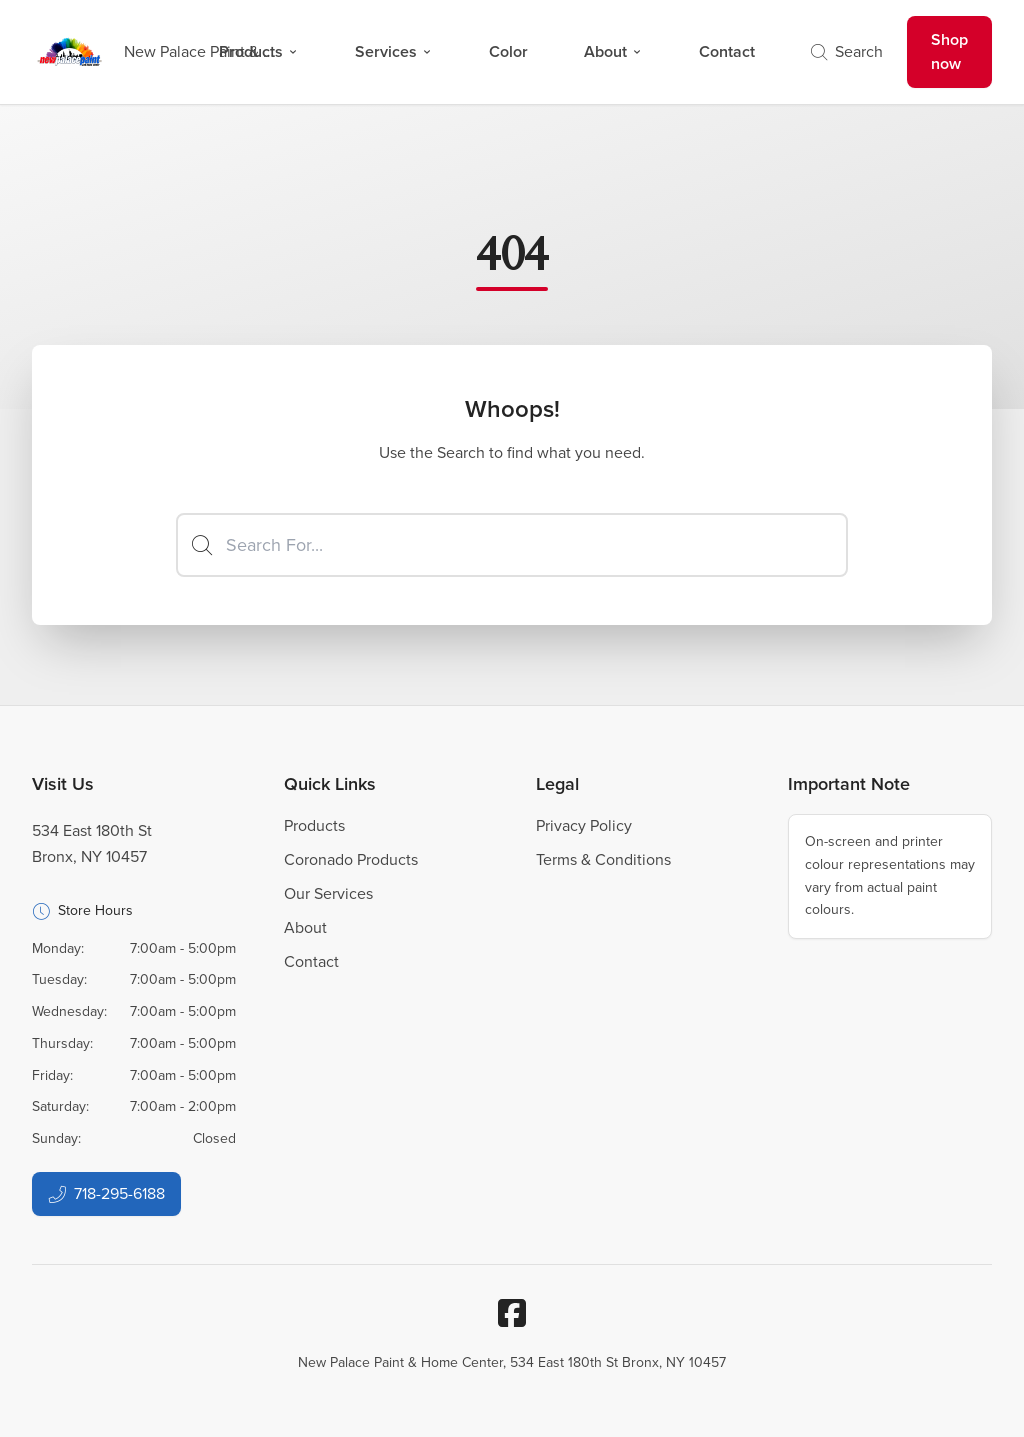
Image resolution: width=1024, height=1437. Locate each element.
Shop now (949, 51)
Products (259, 51)
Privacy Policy (584, 825)
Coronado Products (351, 859)
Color (508, 51)
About (613, 51)
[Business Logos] (113, 52)
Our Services (328, 893)
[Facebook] (512, 1313)
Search (847, 51)
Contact (727, 51)
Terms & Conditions (603, 859)
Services (394, 51)
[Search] (512, 545)
